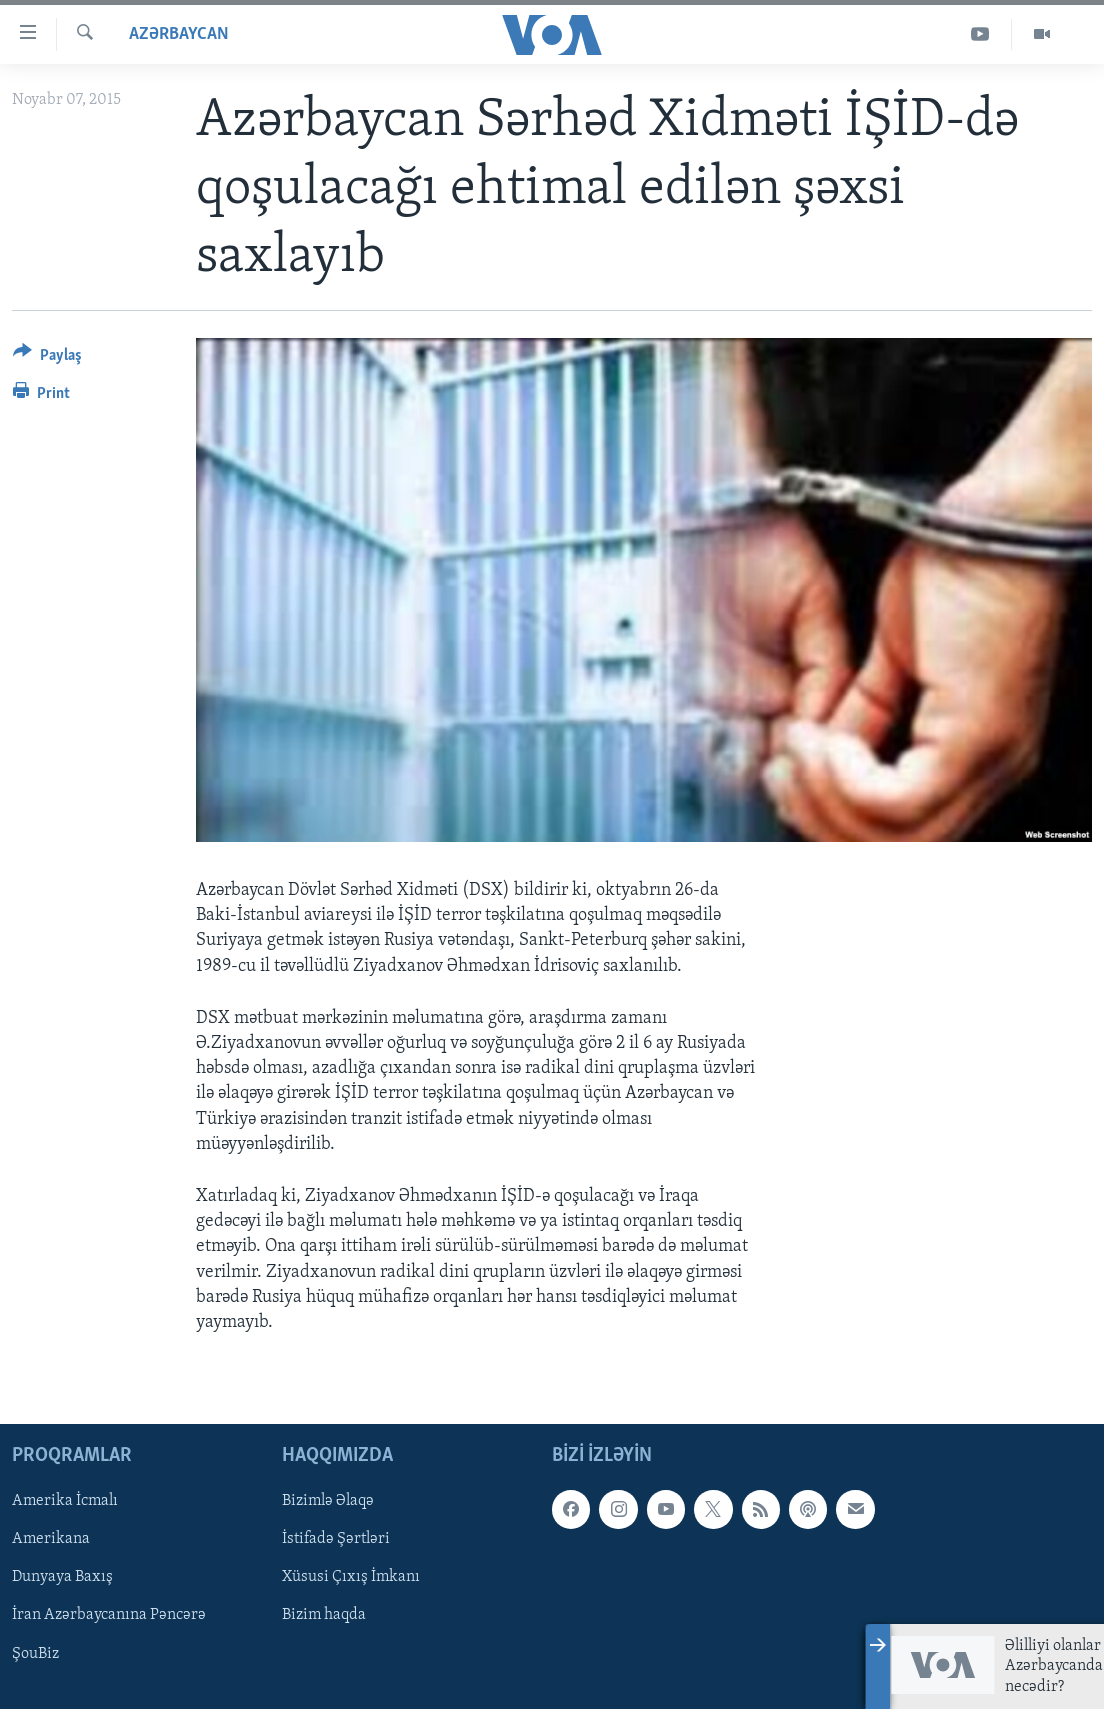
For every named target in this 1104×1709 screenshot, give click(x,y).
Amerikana (51, 1539)
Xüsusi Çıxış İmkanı (351, 1578)
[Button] (47, 358)
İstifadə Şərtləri (336, 1539)
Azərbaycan (179, 34)
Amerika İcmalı (65, 1501)
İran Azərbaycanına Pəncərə (109, 1616)
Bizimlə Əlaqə (328, 1501)
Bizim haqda (324, 1616)
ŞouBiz (35, 1654)
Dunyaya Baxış (62, 1578)
